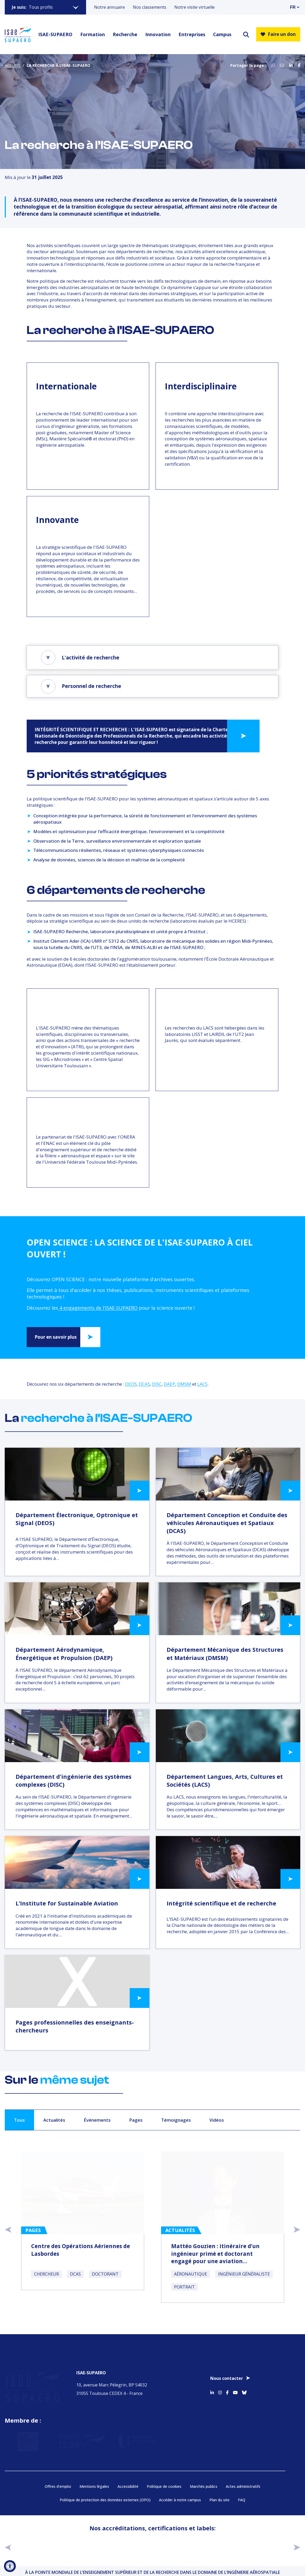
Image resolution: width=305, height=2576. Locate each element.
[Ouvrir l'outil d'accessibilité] (10, 2566)
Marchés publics (203, 2483)
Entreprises (192, 34)
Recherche (125, 34)
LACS (202, 1384)
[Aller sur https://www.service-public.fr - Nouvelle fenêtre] (25, 2437)
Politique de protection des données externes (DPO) (105, 2497)
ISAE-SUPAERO (55, 34)
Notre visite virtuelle (194, 7)
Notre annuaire (109, 7)
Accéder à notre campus (180, 2497)
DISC (157, 1384)
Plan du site (219, 2497)
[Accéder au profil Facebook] (227, 2388)
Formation (92, 34)
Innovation (158, 34)
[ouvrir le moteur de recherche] (246, 34)
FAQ (241, 2497)
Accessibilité (128, 2483)
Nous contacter (226, 2375)
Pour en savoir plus (56, 1337)
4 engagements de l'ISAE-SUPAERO (98, 1308)
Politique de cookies (164, 2483)
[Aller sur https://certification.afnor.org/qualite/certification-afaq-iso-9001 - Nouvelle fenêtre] (253, 2544)
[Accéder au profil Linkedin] (212, 2388)
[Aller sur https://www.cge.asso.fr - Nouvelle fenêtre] (120, 2544)
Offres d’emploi (58, 2483)
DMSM (184, 1384)
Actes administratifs (243, 2483)
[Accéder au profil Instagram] (220, 2388)
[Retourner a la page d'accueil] (18, 34)
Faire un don (278, 34)
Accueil (13, 65)
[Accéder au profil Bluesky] (244, 2388)
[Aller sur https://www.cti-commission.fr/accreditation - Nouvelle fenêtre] (53, 2544)
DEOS (131, 1384)
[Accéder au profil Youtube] (235, 2388)
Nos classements (149, 7)
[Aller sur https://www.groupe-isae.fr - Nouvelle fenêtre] (76, 2437)
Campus (222, 34)
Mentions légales (94, 2483)
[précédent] (8, 2544)
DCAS (144, 1384)
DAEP (169, 1384)
